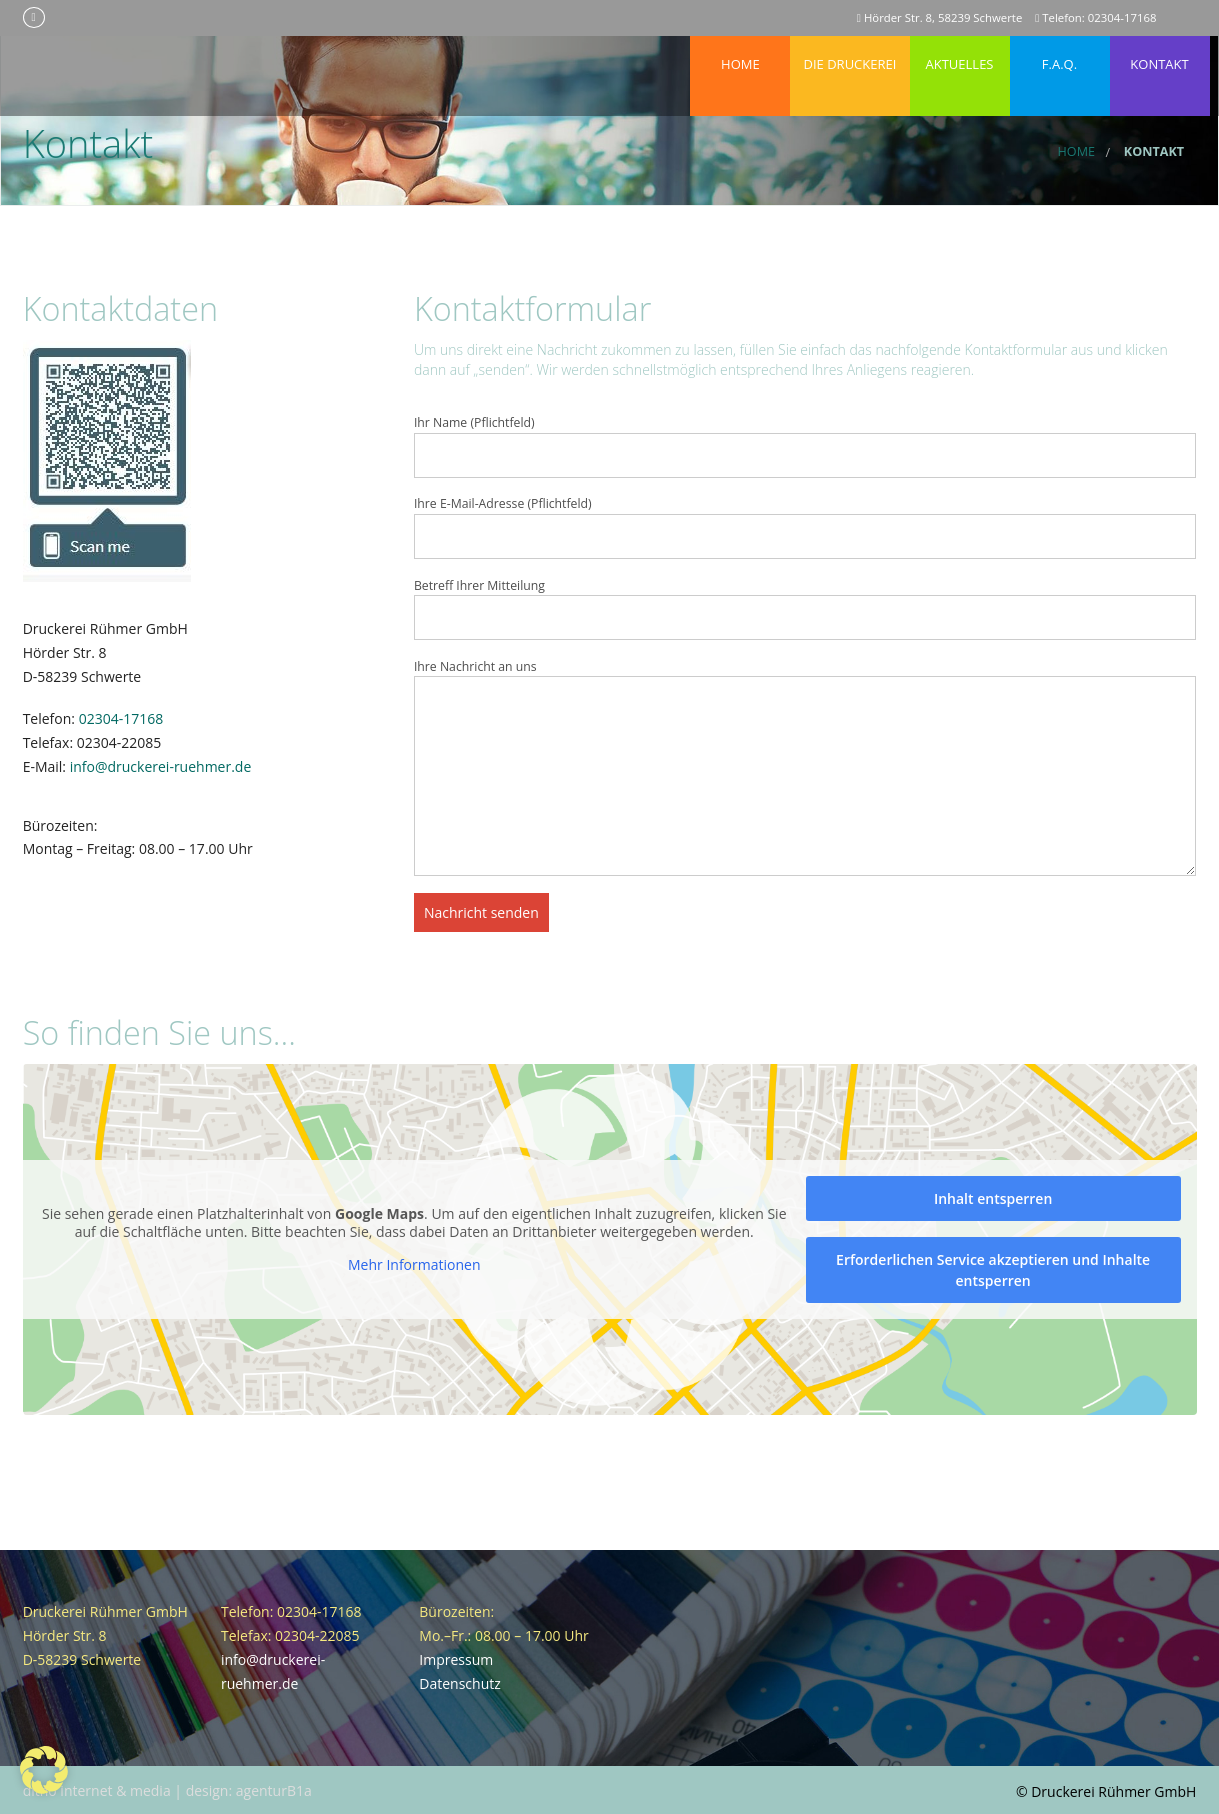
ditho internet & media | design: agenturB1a (167, 1790)
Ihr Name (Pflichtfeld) (805, 446)
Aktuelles (960, 54)
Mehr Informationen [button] (414, 1265)
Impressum (456, 1659)
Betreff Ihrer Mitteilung (805, 609)
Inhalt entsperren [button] (993, 1198)
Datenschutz (459, 1683)
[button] (44, 1770)
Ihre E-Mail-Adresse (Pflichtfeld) (805, 527)
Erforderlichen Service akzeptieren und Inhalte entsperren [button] (993, 1270)
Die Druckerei (850, 54)
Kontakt (1160, 54)
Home (741, 54)
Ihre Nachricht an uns (805, 767)
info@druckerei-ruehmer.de (161, 766)
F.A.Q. (1060, 54)
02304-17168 (121, 718)
